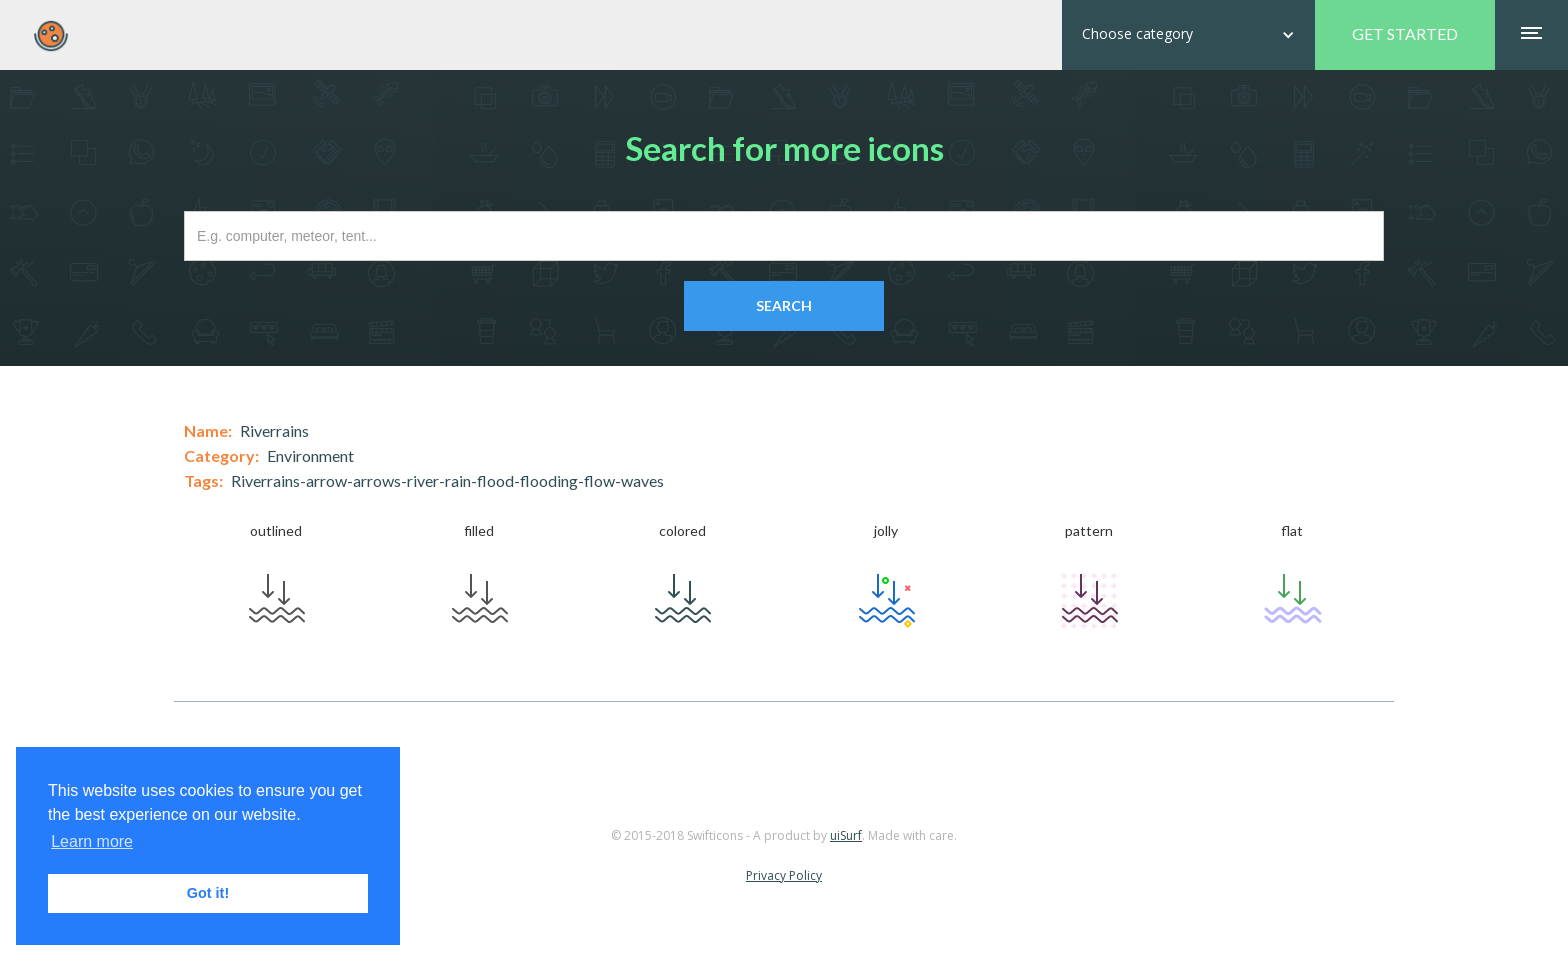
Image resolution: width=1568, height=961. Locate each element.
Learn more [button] (92, 841)
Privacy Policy (784, 875)
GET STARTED (1405, 33)
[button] (1188, 35)
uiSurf (846, 835)
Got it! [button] (208, 893)
